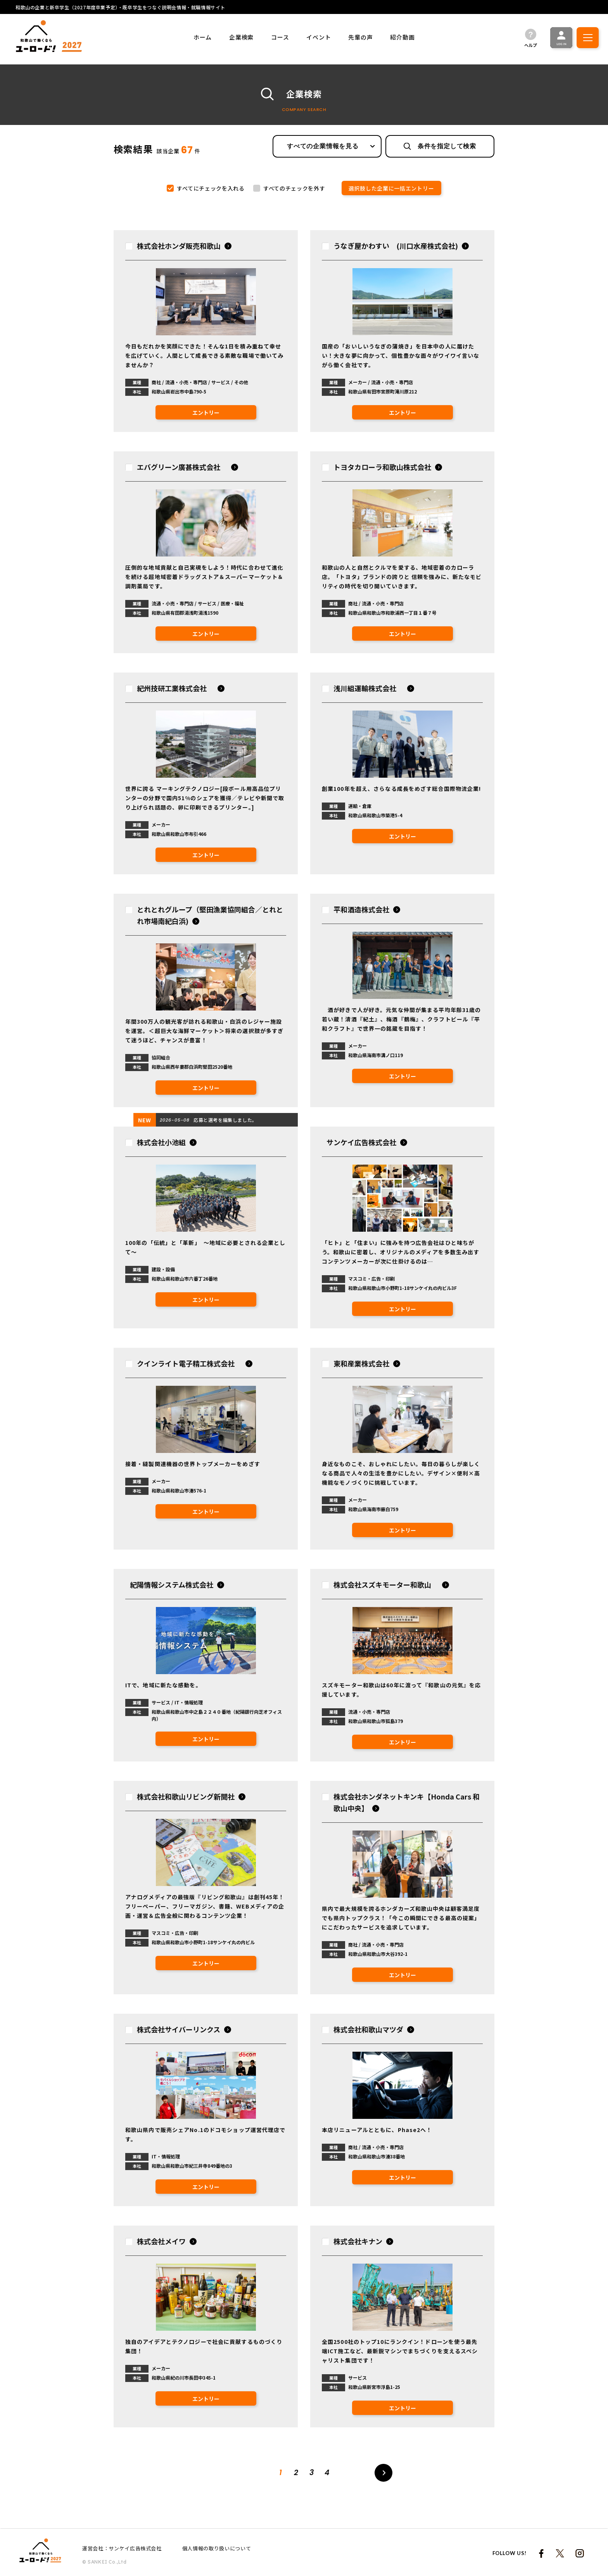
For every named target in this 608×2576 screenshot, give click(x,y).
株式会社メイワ (161, 2241)
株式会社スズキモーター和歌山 (385, 1584)
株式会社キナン (357, 2241)
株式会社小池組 (161, 1142)
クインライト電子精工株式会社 (189, 1363)
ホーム (202, 37)
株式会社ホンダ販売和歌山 (179, 246)
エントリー (205, 412)
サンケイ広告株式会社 (361, 1142)
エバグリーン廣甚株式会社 (182, 467)
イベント (318, 37)
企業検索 (241, 37)
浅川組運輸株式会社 (368, 688)
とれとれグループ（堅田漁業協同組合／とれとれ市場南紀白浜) (210, 915)
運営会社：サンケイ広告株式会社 (122, 2548)
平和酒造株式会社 (361, 909)
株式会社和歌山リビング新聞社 (186, 1796)
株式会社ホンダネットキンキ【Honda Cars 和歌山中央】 (406, 1802)
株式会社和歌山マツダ (368, 2029)
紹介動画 (402, 37)
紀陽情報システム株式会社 (171, 1584)
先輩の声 (360, 37)
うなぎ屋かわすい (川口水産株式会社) (395, 246)
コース (280, 37)
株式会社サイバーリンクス (178, 2029)
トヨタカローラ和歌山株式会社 (382, 467)
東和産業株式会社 (361, 1363)
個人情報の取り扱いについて (216, 2548)
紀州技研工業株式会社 (175, 688)
